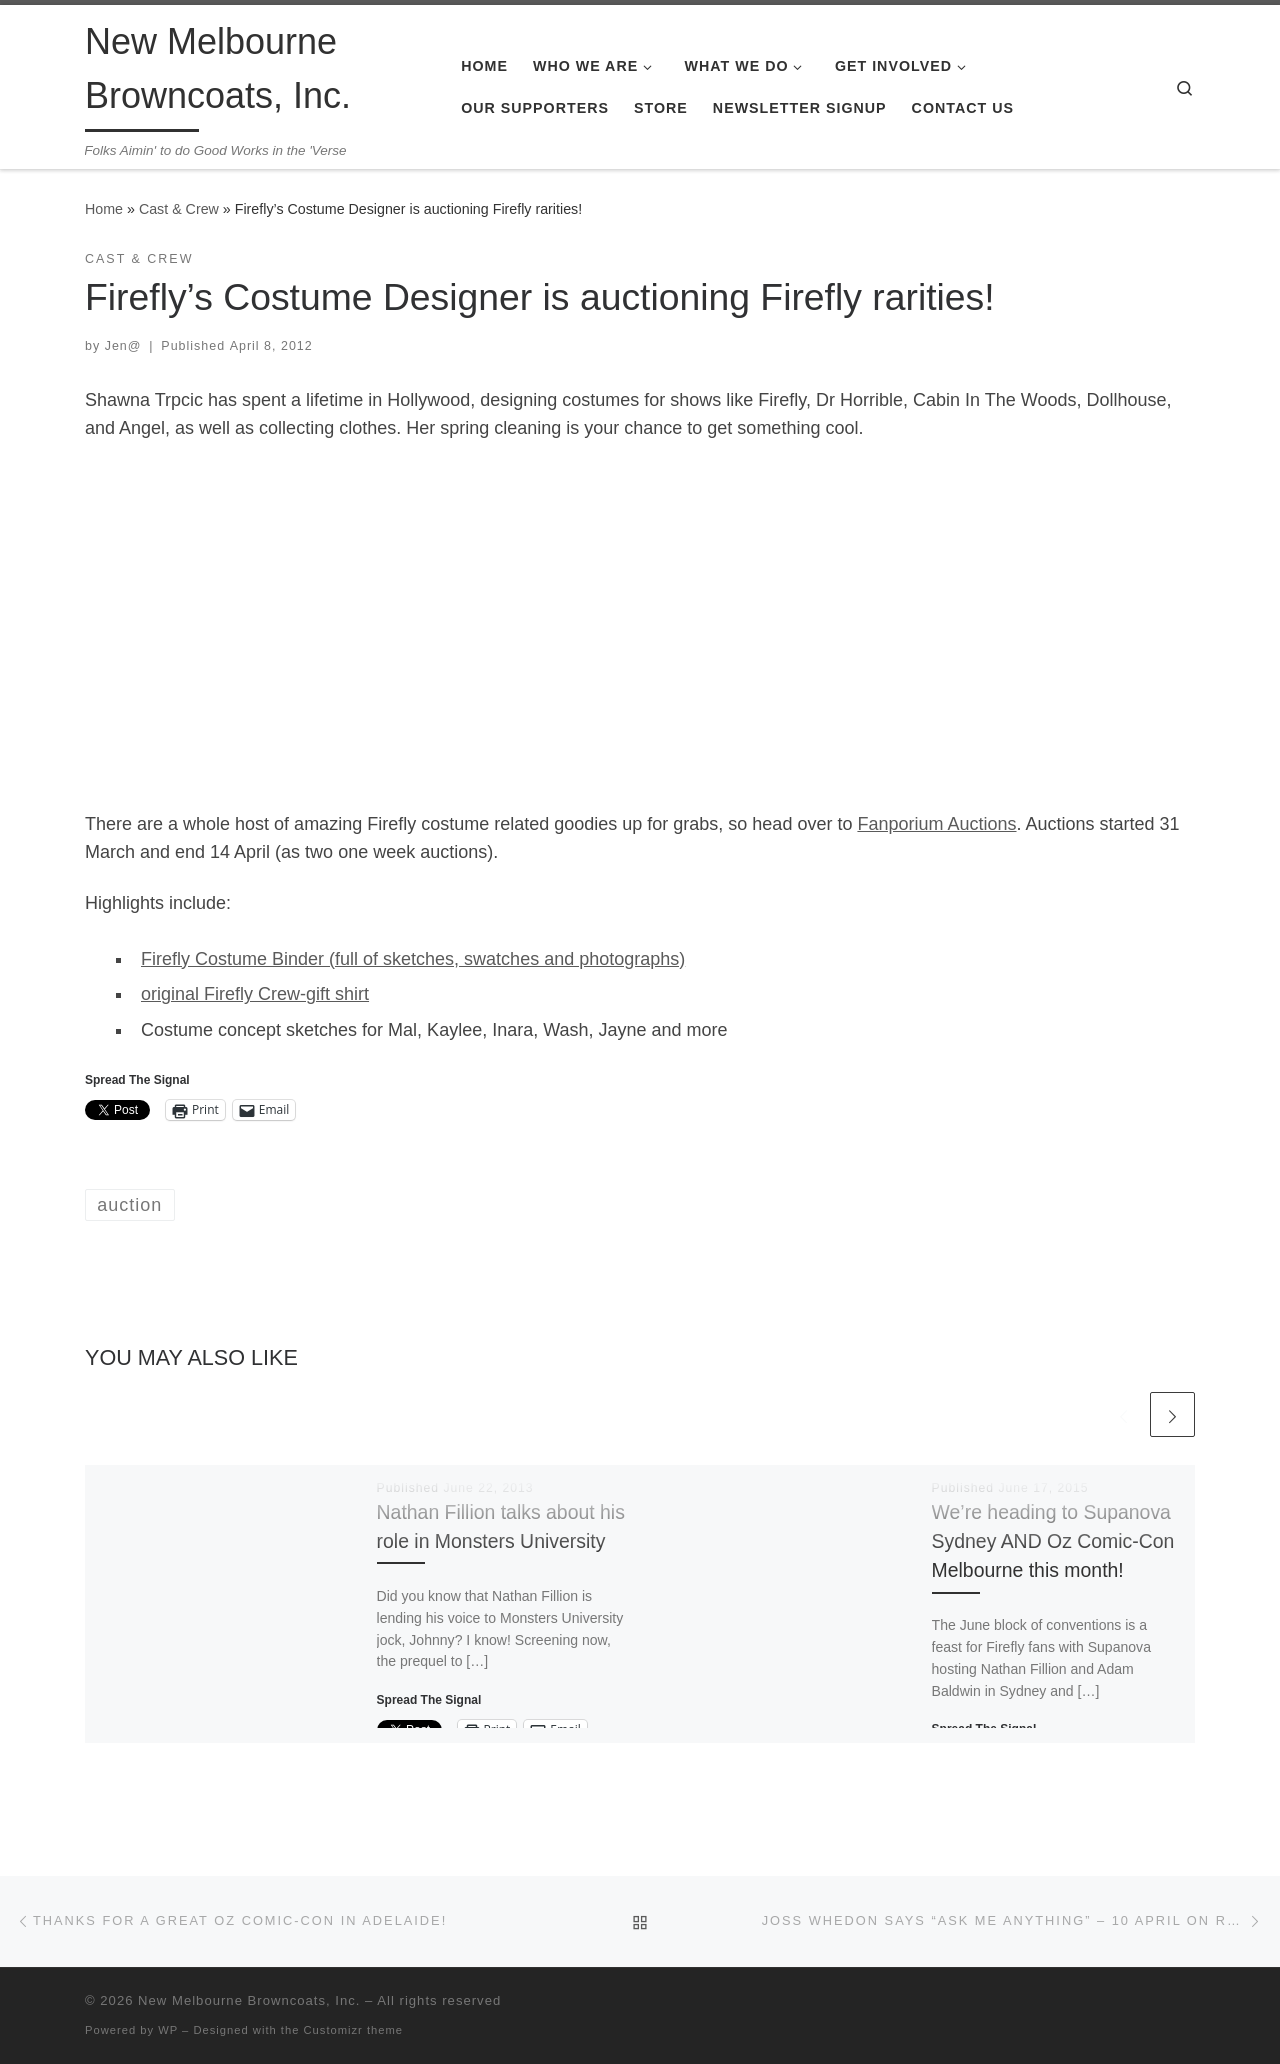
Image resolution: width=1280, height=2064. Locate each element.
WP (168, 2030)
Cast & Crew (179, 209)
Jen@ (123, 346)
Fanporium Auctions (936, 824)
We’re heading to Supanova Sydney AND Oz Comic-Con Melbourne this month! (1053, 1541)
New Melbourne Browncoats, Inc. (249, 2000)
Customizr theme (354, 2030)
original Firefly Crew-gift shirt (255, 994)
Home (104, 209)
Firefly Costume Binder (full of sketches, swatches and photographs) (413, 959)
